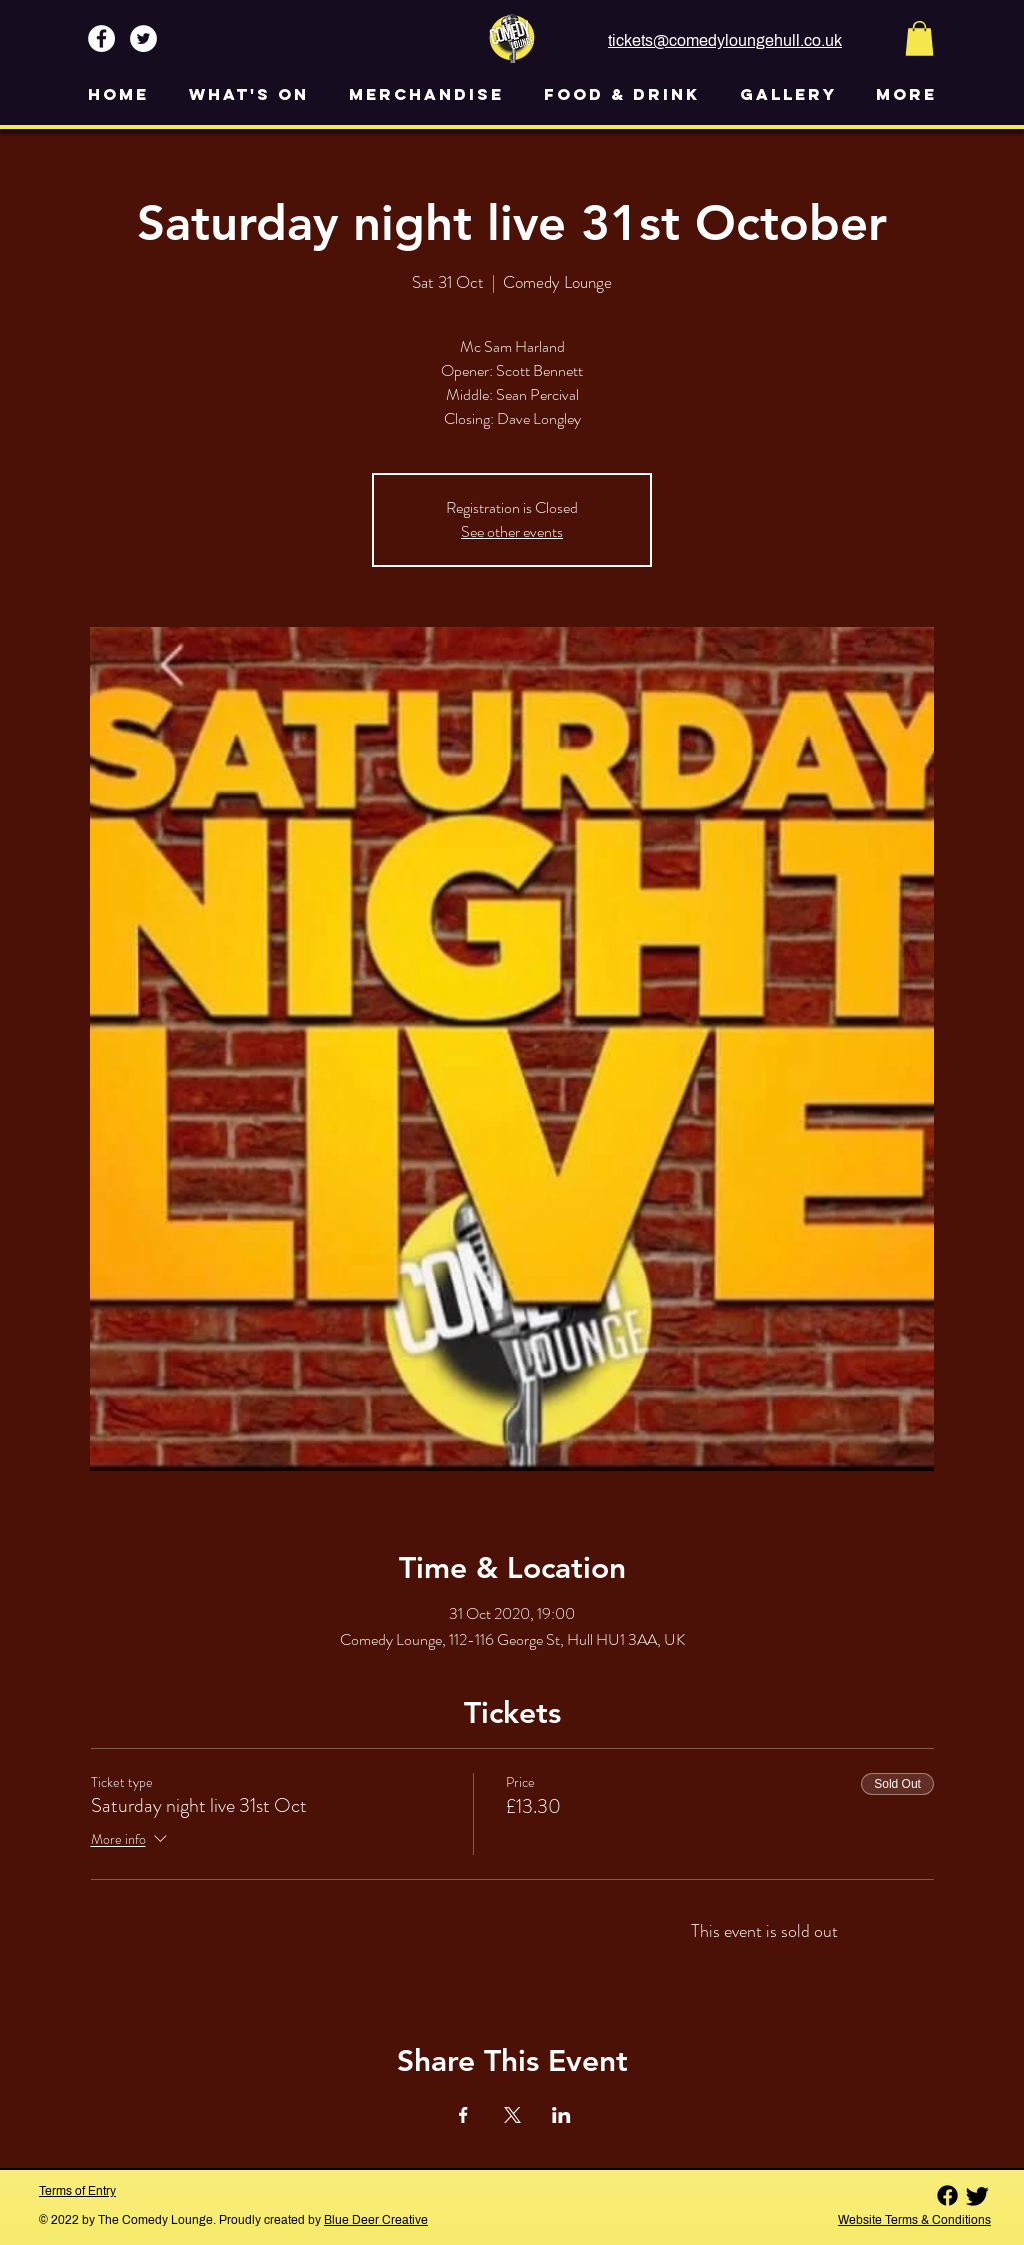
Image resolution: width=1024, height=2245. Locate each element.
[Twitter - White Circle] (143, 38)
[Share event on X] (512, 2115)
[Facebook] (947, 2195)
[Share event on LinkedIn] (561, 2115)
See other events (512, 531)
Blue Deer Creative (376, 2220)
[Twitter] (977, 2195)
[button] (919, 38)
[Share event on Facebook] (463, 2115)
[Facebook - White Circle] (101, 38)
